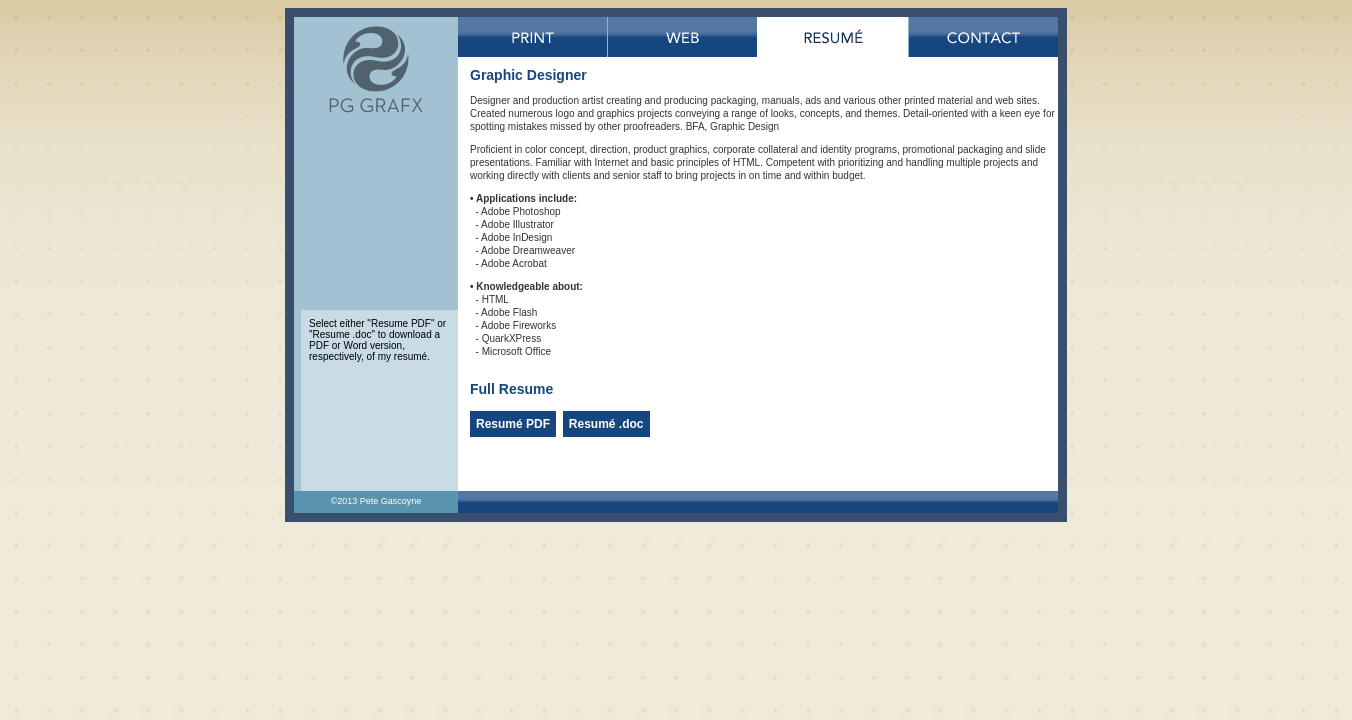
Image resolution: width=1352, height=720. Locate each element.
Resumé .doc (606, 424)
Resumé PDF (513, 424)
